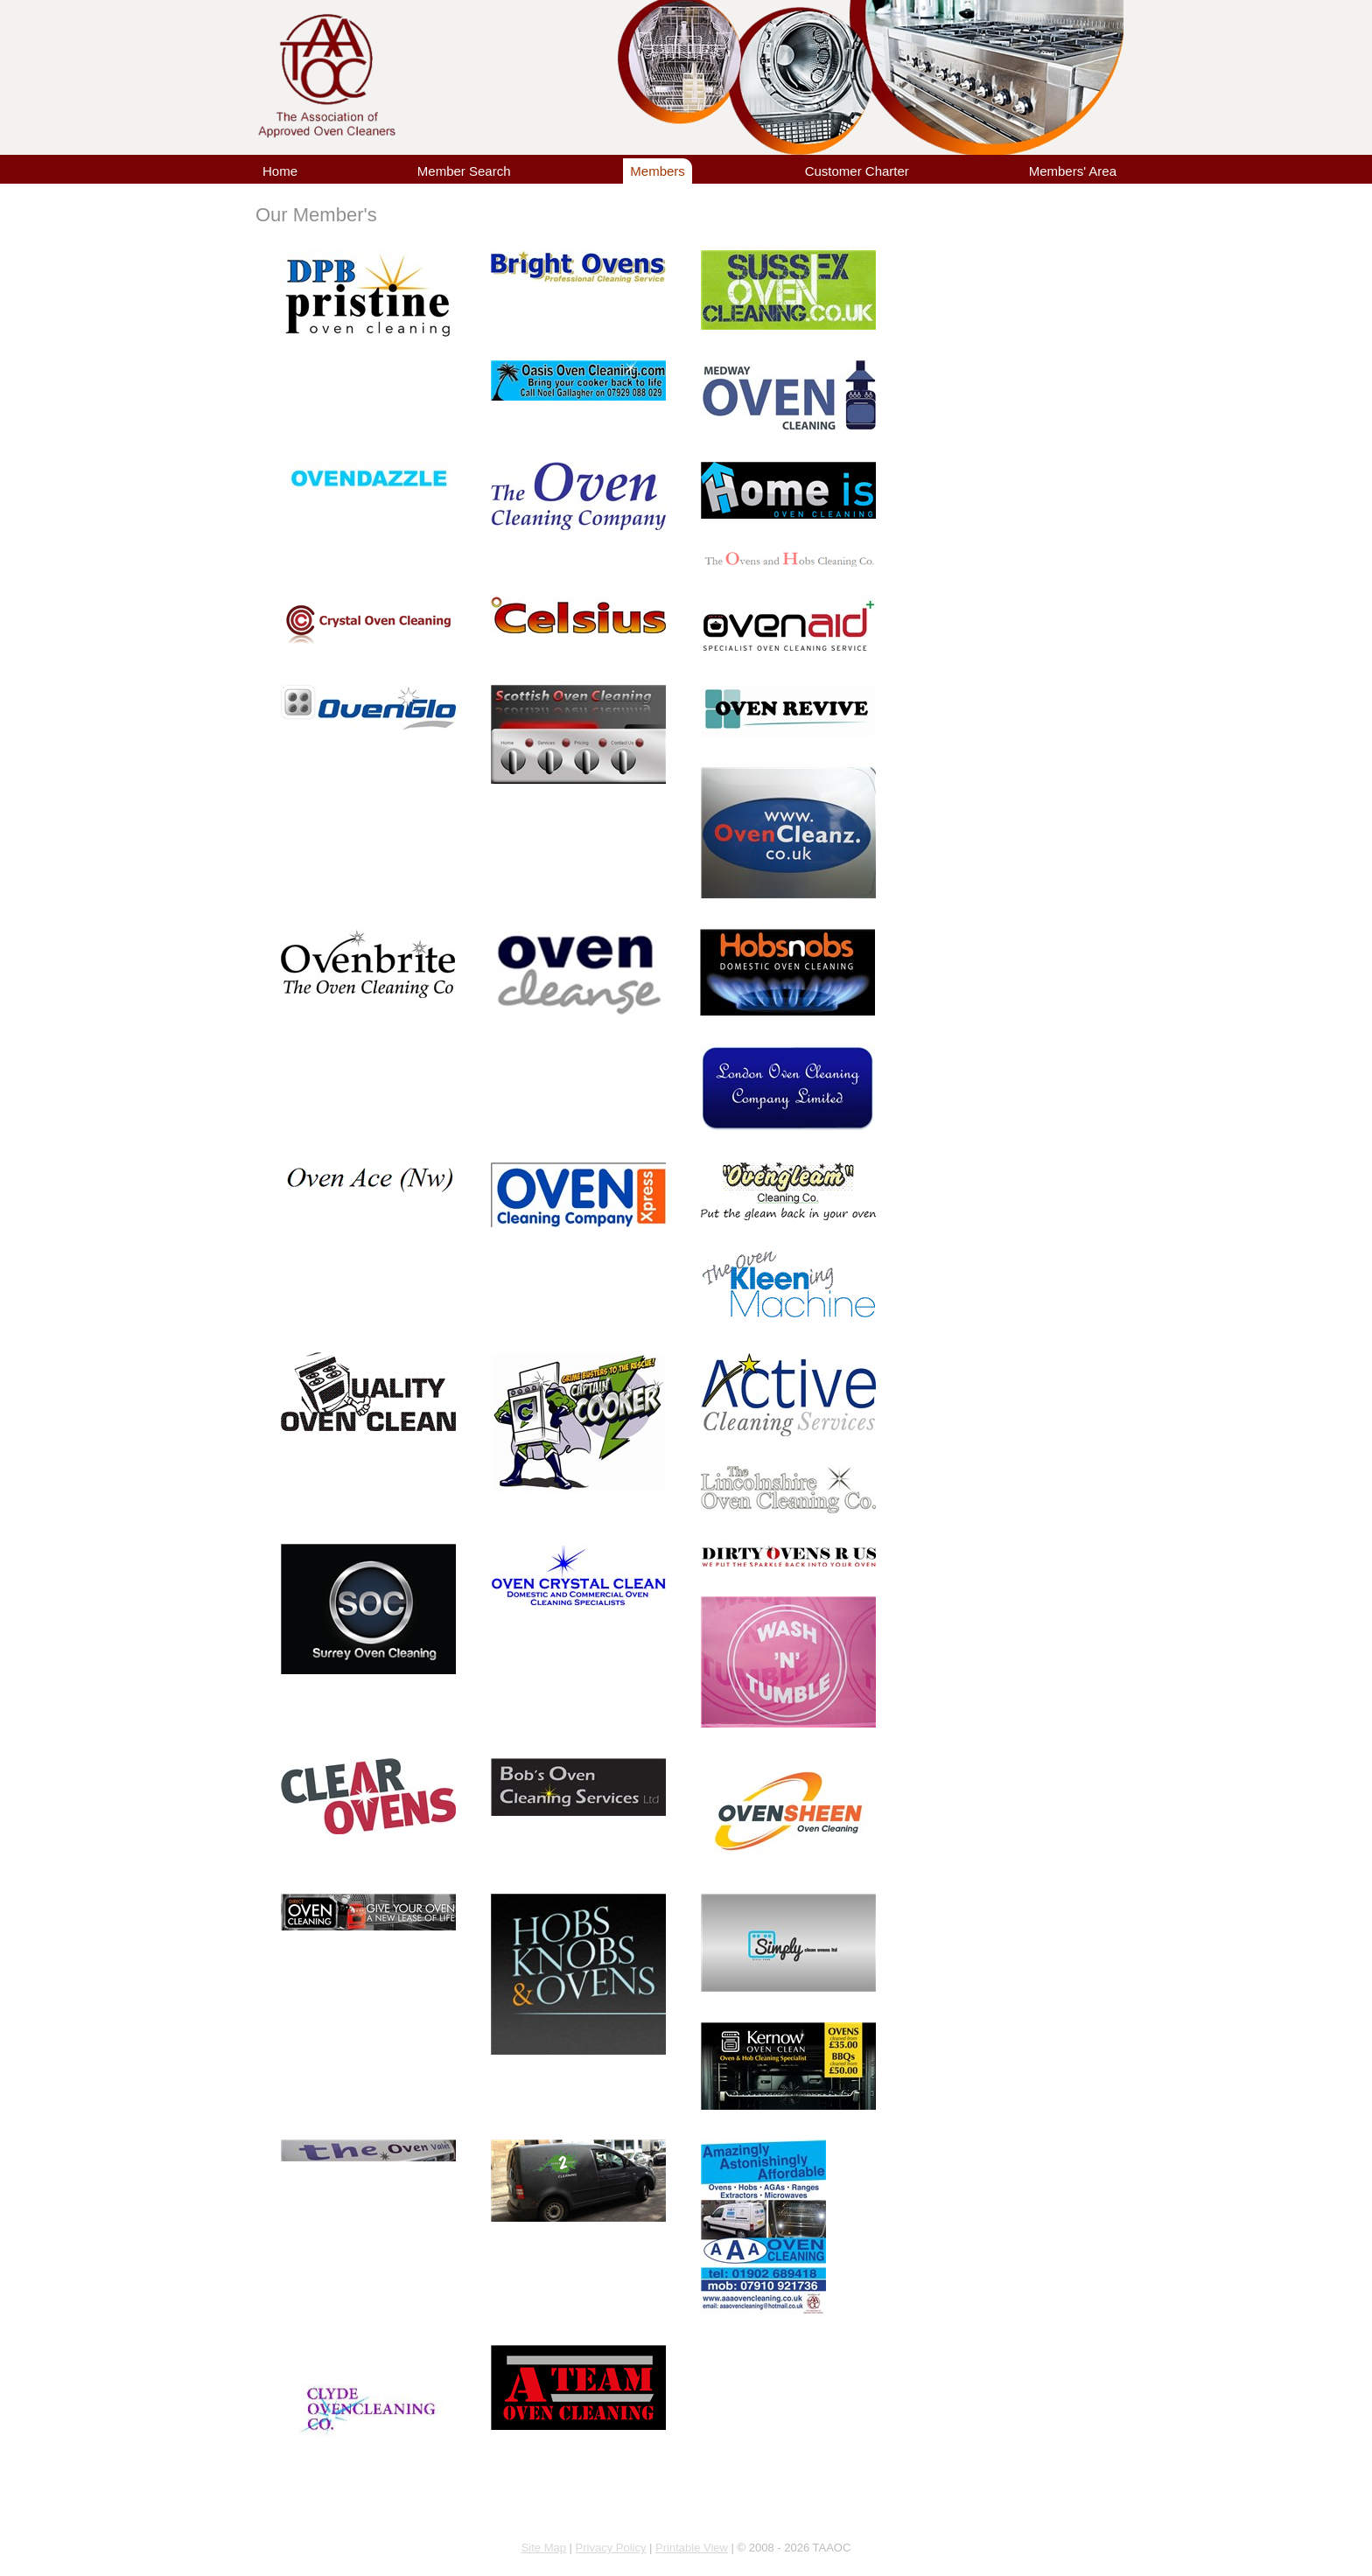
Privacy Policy (611, 2547)
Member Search (464, 171)
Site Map (544, 2547)
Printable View (691, 2547)
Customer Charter (857, 171)
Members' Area (1072, 171)
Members (657, 171)
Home (280, 171)
